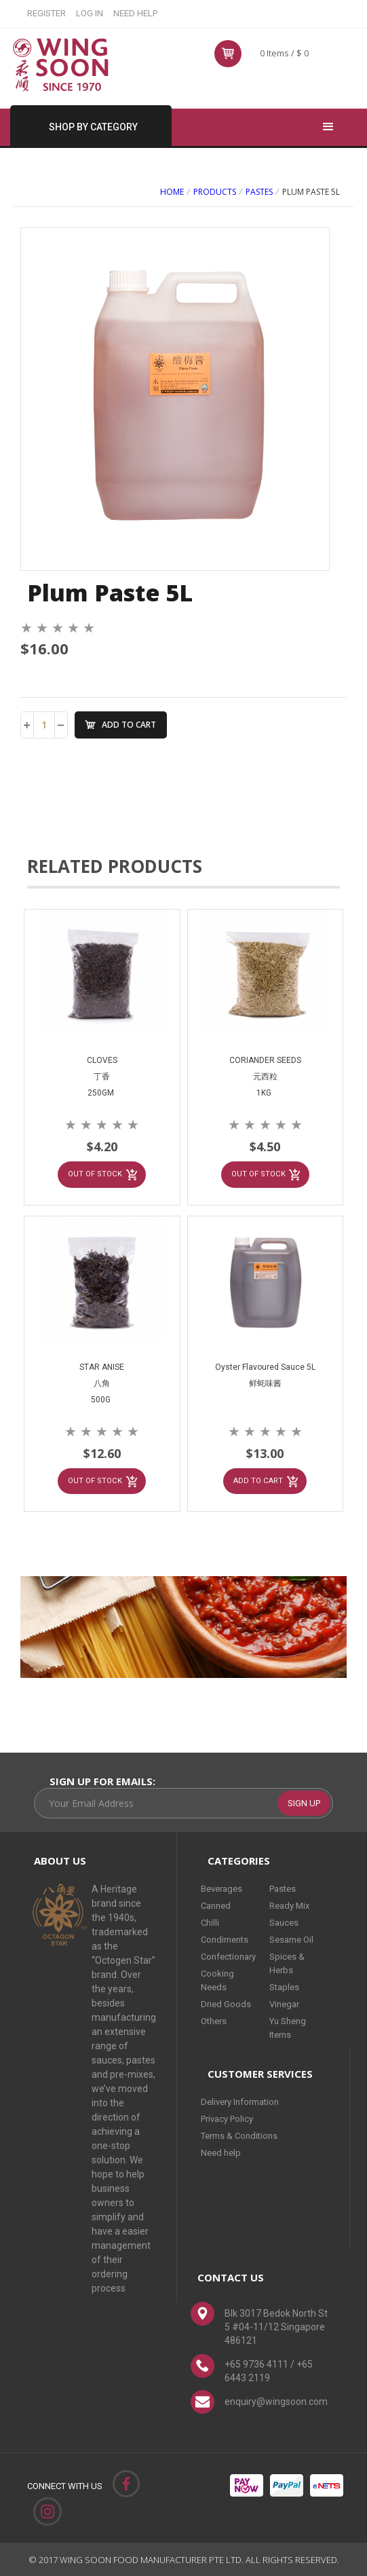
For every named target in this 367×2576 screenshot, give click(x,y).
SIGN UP (304, 1802)
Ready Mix (289, 1905)
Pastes (259, 192)
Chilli (210, 1922)
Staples (284, 1986)
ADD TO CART (129, 724)
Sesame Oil (291, 1939)
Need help (221, 2152)
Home (172, 192)
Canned (216, 1905)
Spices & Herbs (287, 1963)
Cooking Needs (217, 1980)
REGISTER (46, 13)
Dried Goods (226, 2003)
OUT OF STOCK (95, 1174)
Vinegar (284, 2003)
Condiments (224, 1939)
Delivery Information (240, 2101)
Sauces (283, 1922)
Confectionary (228, 1956)
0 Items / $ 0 (284, 53)
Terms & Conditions (239, 2135)
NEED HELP (135, 13)
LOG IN (89, 13)
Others (214, 2020)
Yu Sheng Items (287, 2027)
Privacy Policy (227, 2118)
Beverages (221, 1888)
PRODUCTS (214, 192)
